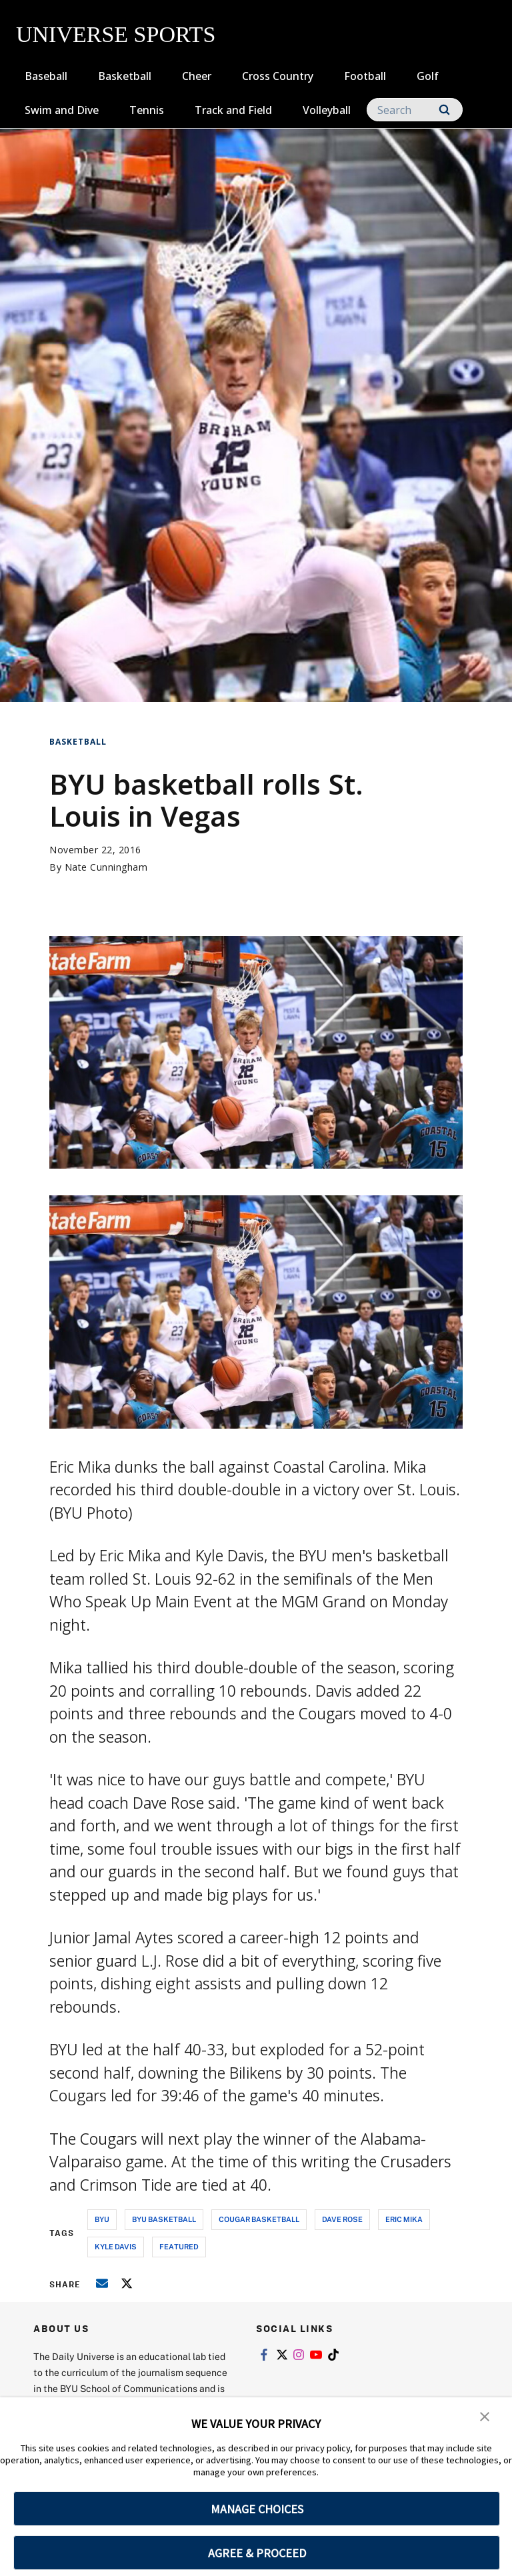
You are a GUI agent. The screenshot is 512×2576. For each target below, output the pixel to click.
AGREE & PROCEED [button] (257, 2553)
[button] (485, 2416)
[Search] (415, 109)
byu (102, 2219)
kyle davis (116, 2246)
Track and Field (233, 110)
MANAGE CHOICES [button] (257, 2509)
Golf (428, 76)
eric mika (404, 2219)
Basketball (124, 76)
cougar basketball (259, 2219)
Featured (179, 2246)
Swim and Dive (62, 110)
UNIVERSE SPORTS (115, 34)
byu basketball (164, 2219)
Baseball (46, 76)
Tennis (146, 110)
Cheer (196, 76)
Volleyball (327, 110)
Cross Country (277, 76)
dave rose (342, 2219)
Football (365, 76)
